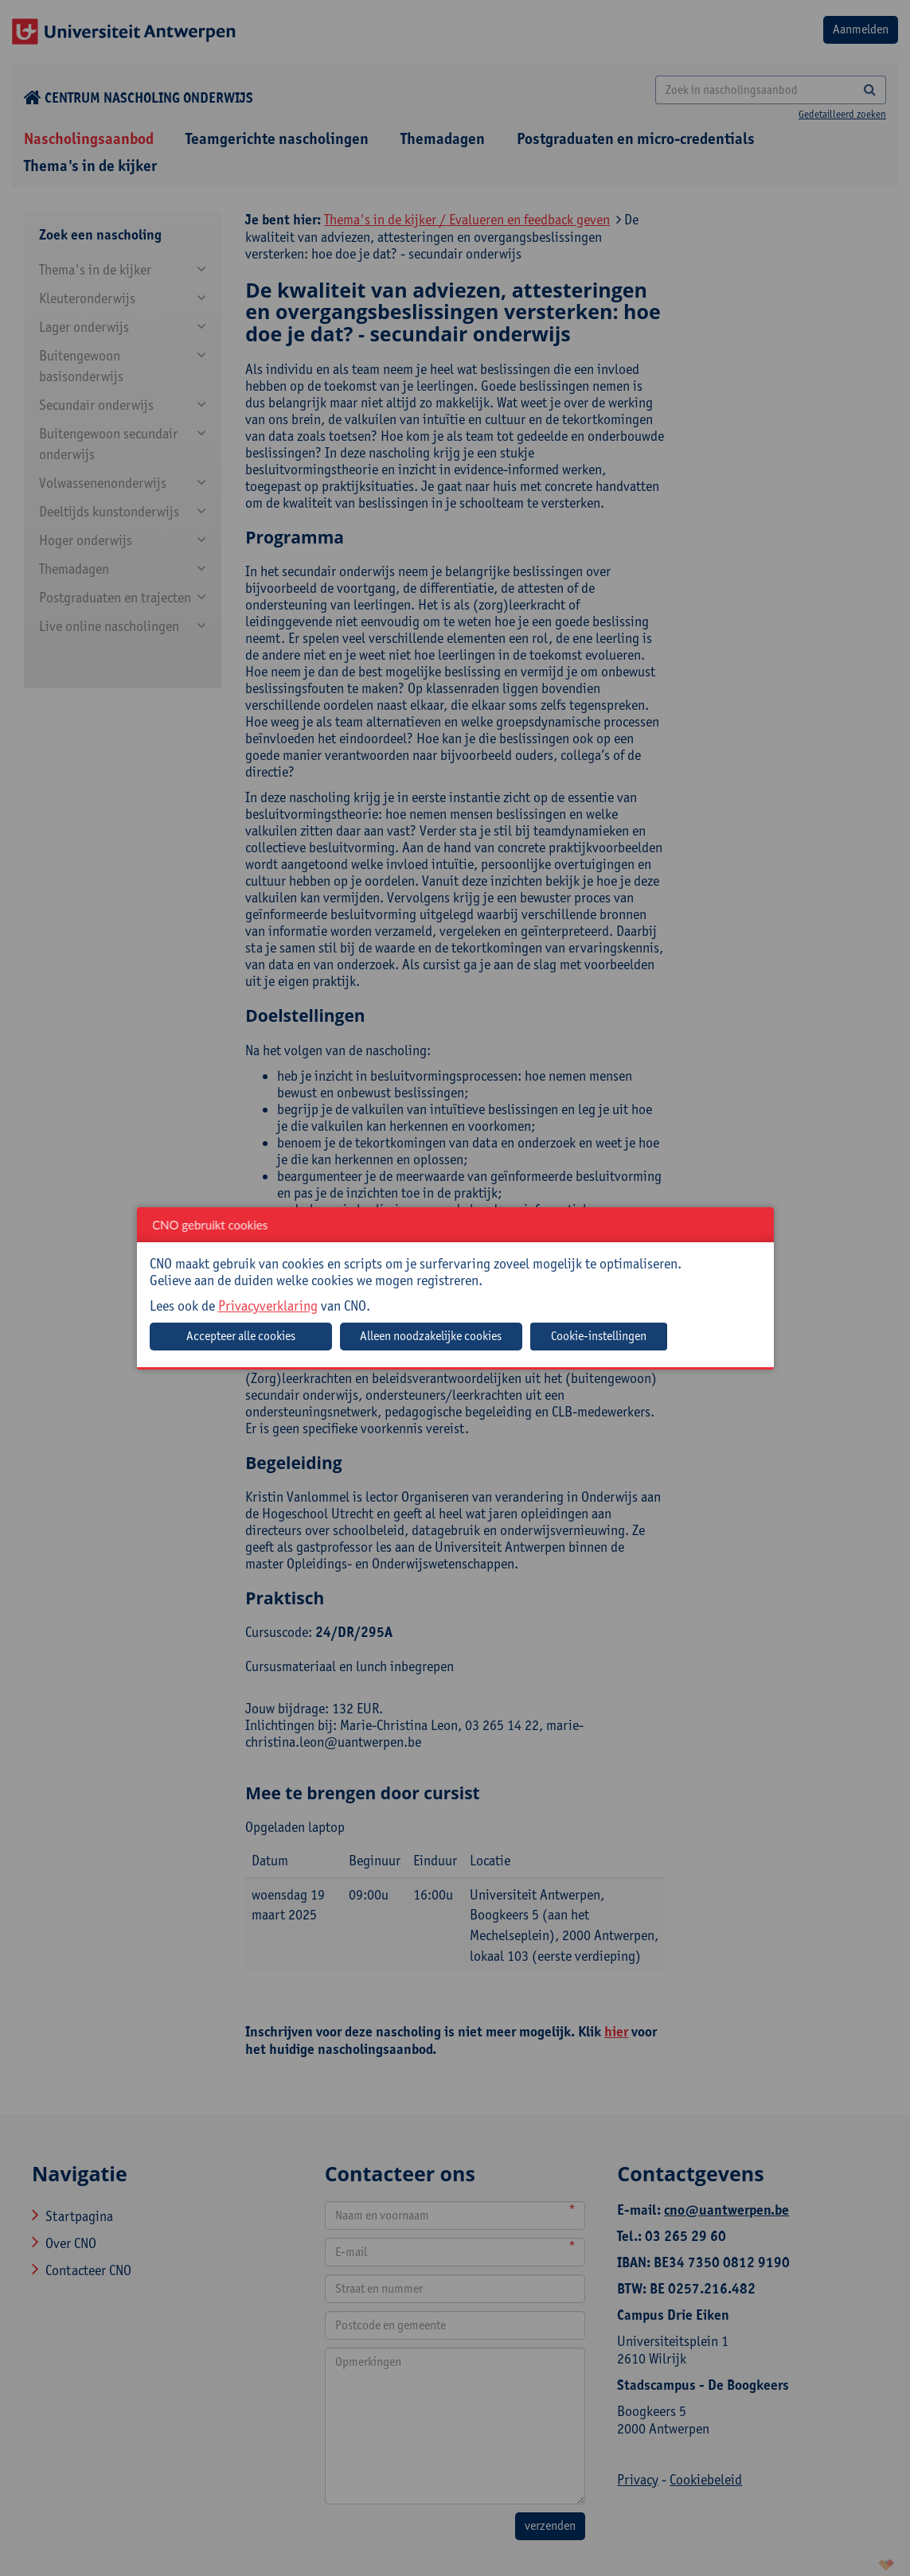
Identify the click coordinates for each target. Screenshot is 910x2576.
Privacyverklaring (268, 1305)
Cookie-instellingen (598, 1335)
